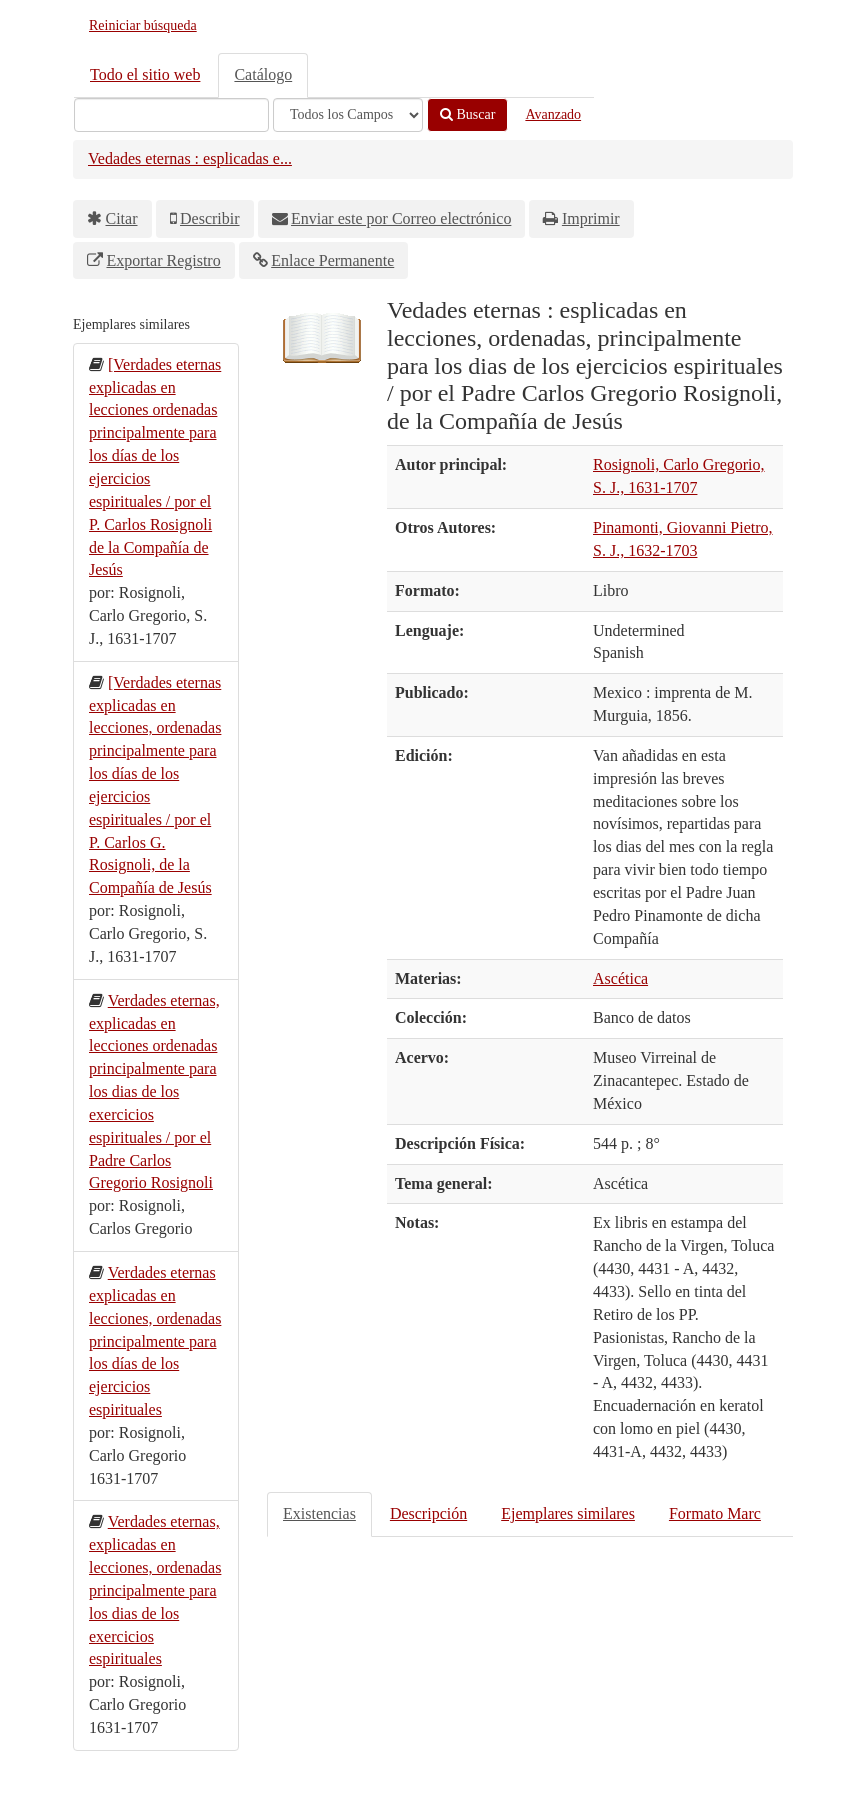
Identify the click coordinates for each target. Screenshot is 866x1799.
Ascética (620, 978)
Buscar (467, 114)
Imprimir (591, 218)
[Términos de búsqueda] (171, 115)
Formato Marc (715, 1513)
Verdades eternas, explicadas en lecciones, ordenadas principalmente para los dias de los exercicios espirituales (155, 1590)
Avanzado (553, 114)
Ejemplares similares (568, 1513)
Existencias (319, 1513)
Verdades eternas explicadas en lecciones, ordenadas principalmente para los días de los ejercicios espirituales (155, 1341)
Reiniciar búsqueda (143, 25)
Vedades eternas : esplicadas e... (190, 158)
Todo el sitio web (145, 74)
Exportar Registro (164, 260)
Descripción (428, 1513)
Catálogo (263, 74)
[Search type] (348, 115)
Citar (122, 218)
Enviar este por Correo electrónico (401, 218)
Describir (210, 218)
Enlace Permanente (332, 260)
